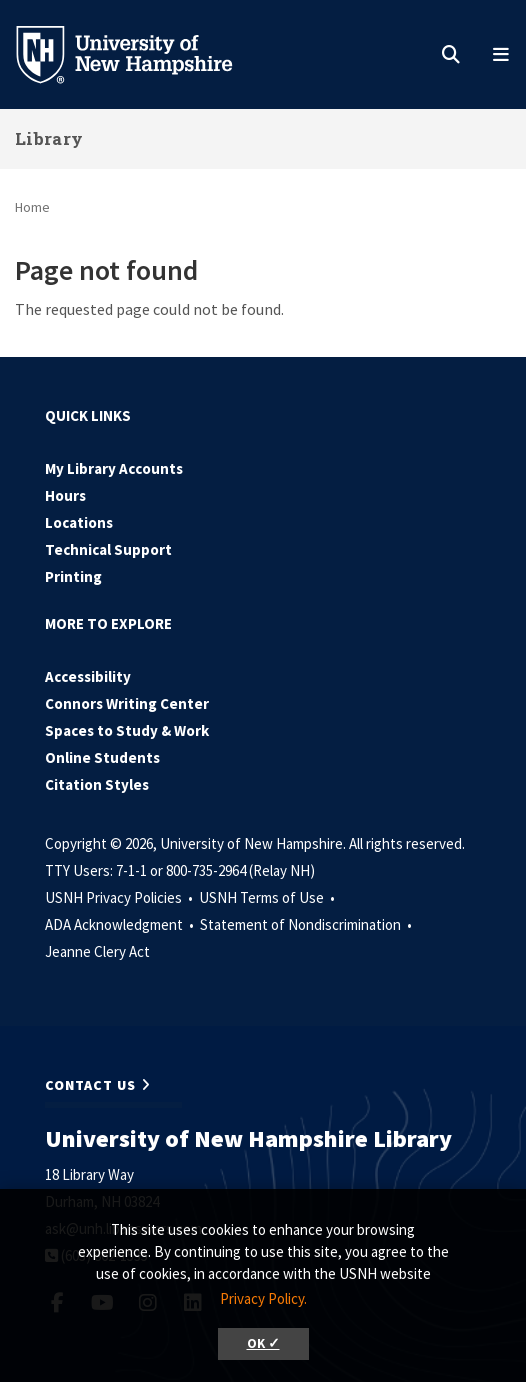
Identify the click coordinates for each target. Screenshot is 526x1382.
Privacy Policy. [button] (263, 1298)
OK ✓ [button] (263, 1343)
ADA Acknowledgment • (121, 924)
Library (49, 138)
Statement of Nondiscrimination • (307, 924)
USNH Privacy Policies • (120, 897)
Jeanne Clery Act (97, 951)
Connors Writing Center (127, 703)
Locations (79, 522)
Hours (65, 495)
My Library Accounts (114, 468)
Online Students (102, 757)
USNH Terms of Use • (268, 897)
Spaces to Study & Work (127, 730)
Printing (73, 576)
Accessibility (88, 676)
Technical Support (108, 549)
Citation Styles (97, 784)
